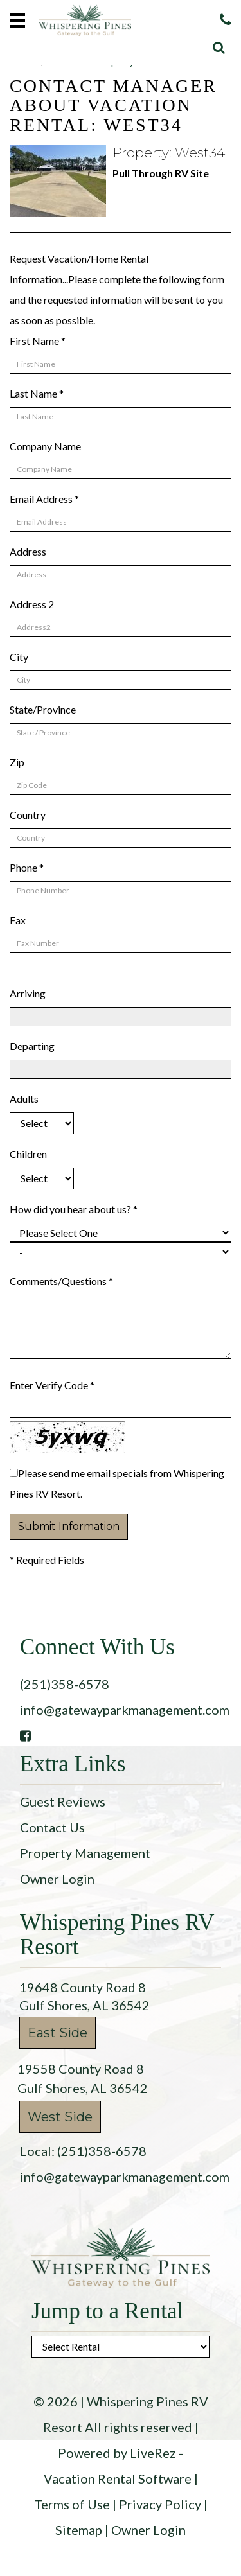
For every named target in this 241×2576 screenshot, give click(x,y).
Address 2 (32, 604)
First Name (38, 341)
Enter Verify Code (52, 1385)
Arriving (28, 993)
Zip (17, 762)
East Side (57, 2032)
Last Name (37, 393)
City (19, 657)
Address (28, 551)
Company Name (45, 446)
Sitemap (78, 2529)
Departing (32, 1046)
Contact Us (52, 1827)
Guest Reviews (62, 1801)
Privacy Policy (160, 2504)
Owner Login (57, 1878)
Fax (18, 920)
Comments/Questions (61, 1281)
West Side (60, 2117)
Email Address (44, 499)
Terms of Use (72, 2504)
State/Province (43, 709)
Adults (24, 1098)
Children (28, 1154)
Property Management (85, 1853)
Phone (27, 867)
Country (28, 815)
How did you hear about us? (74, 1209)
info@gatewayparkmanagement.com (124, 1709)
